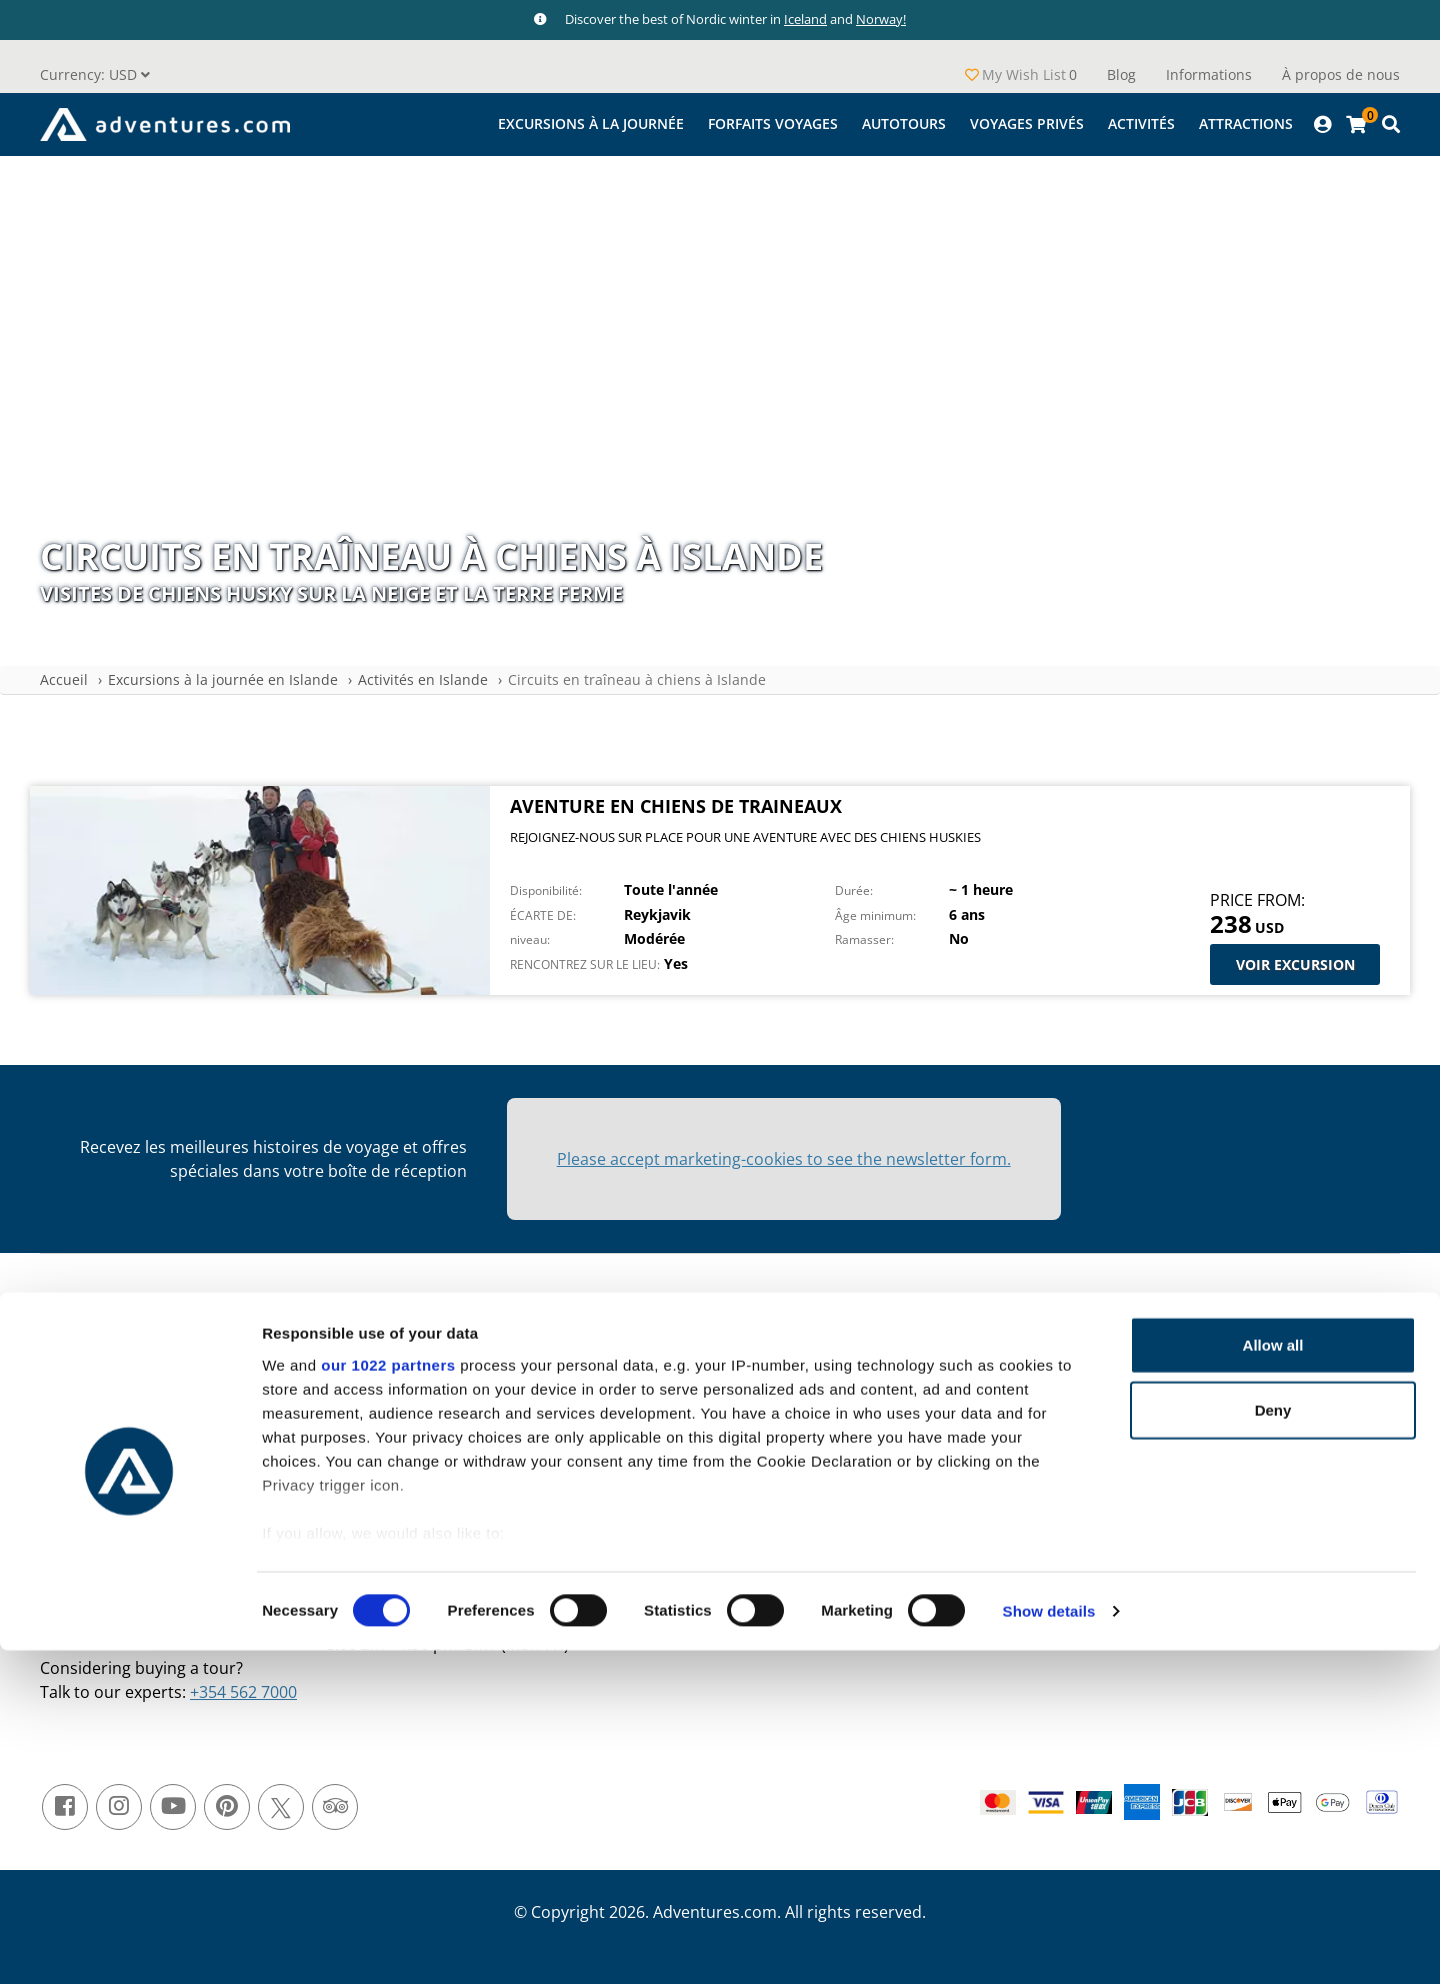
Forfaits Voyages (773, 123)
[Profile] (1322, 124)
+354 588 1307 (436, 1596)
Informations (1209, 74)
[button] (95, 74)
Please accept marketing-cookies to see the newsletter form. (784, 1159)
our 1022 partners (388, 1698)
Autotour (983, 1408)
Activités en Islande (423, 679)
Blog (1121, 74)
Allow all (1273, 1678)
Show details (1049, 1944)
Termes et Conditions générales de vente (663, 1377)
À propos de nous (1341, 74)
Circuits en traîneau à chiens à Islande (637, 679)
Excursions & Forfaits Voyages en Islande (1090, 1377)
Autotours (904, 123)
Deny (1273, 1743)
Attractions (1246, 123)
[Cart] (1356, 124)
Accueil (64, 679)
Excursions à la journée (591, 123)
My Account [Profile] (147, 1387)
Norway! (881, 19)
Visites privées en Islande (1039, 1439)
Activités (1141, 123)
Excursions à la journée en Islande (223, 679)
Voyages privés (1027, 123)
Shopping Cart (156, 1418)
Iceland (805, 19)
